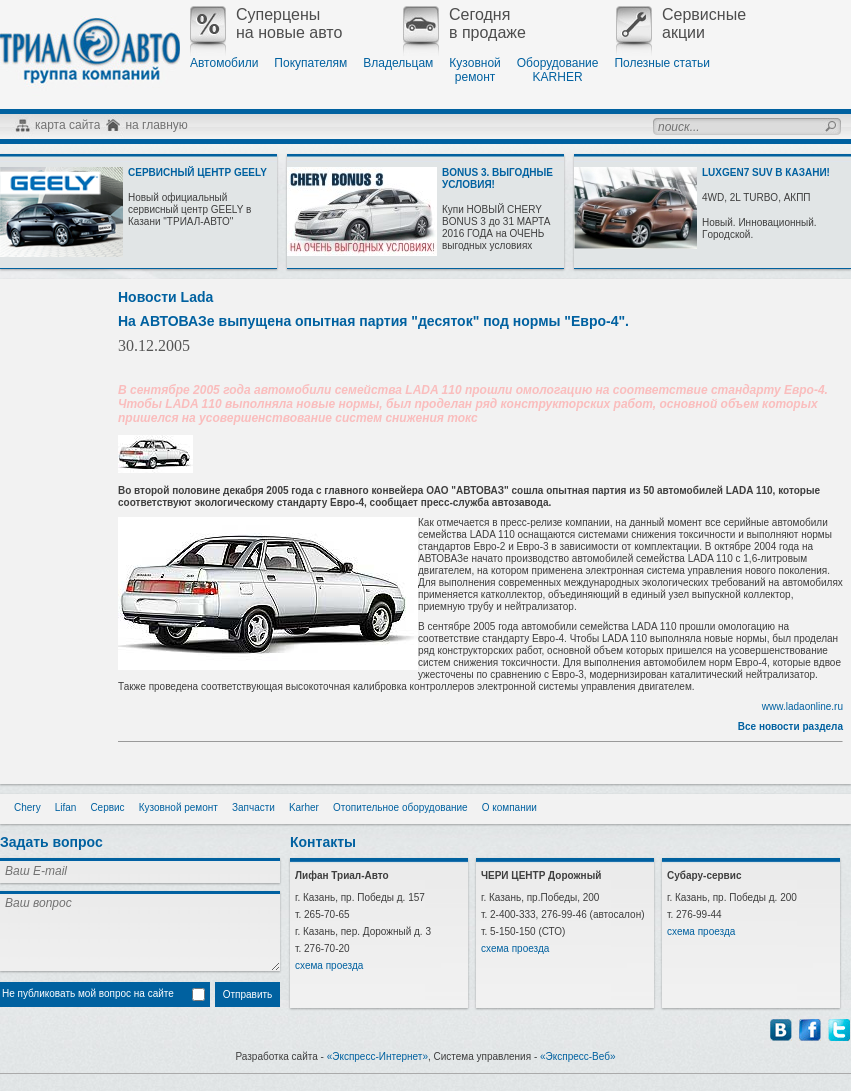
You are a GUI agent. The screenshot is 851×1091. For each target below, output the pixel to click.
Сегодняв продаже (464, 24)
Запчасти (253, 807)
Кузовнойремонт (474, 70)
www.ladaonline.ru (802, 706)
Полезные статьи (661, 63)
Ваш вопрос (140, 931)
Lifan (66, 807)
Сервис (107, 807)
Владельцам (398, 63)
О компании (509, 807)
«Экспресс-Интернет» (377, 1056)
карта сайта (67, 125)
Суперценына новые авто (266, 24)
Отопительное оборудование (400, 807)
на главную (156, 125)
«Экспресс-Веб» (578, 1056)
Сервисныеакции (681, 24)
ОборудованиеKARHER (558, 70)
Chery (27, 807)
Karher (304, 807)
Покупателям (310, 63)
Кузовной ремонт (178, 807)
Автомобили (224, 63)
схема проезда (329, 965)
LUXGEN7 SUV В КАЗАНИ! (766, 172)
